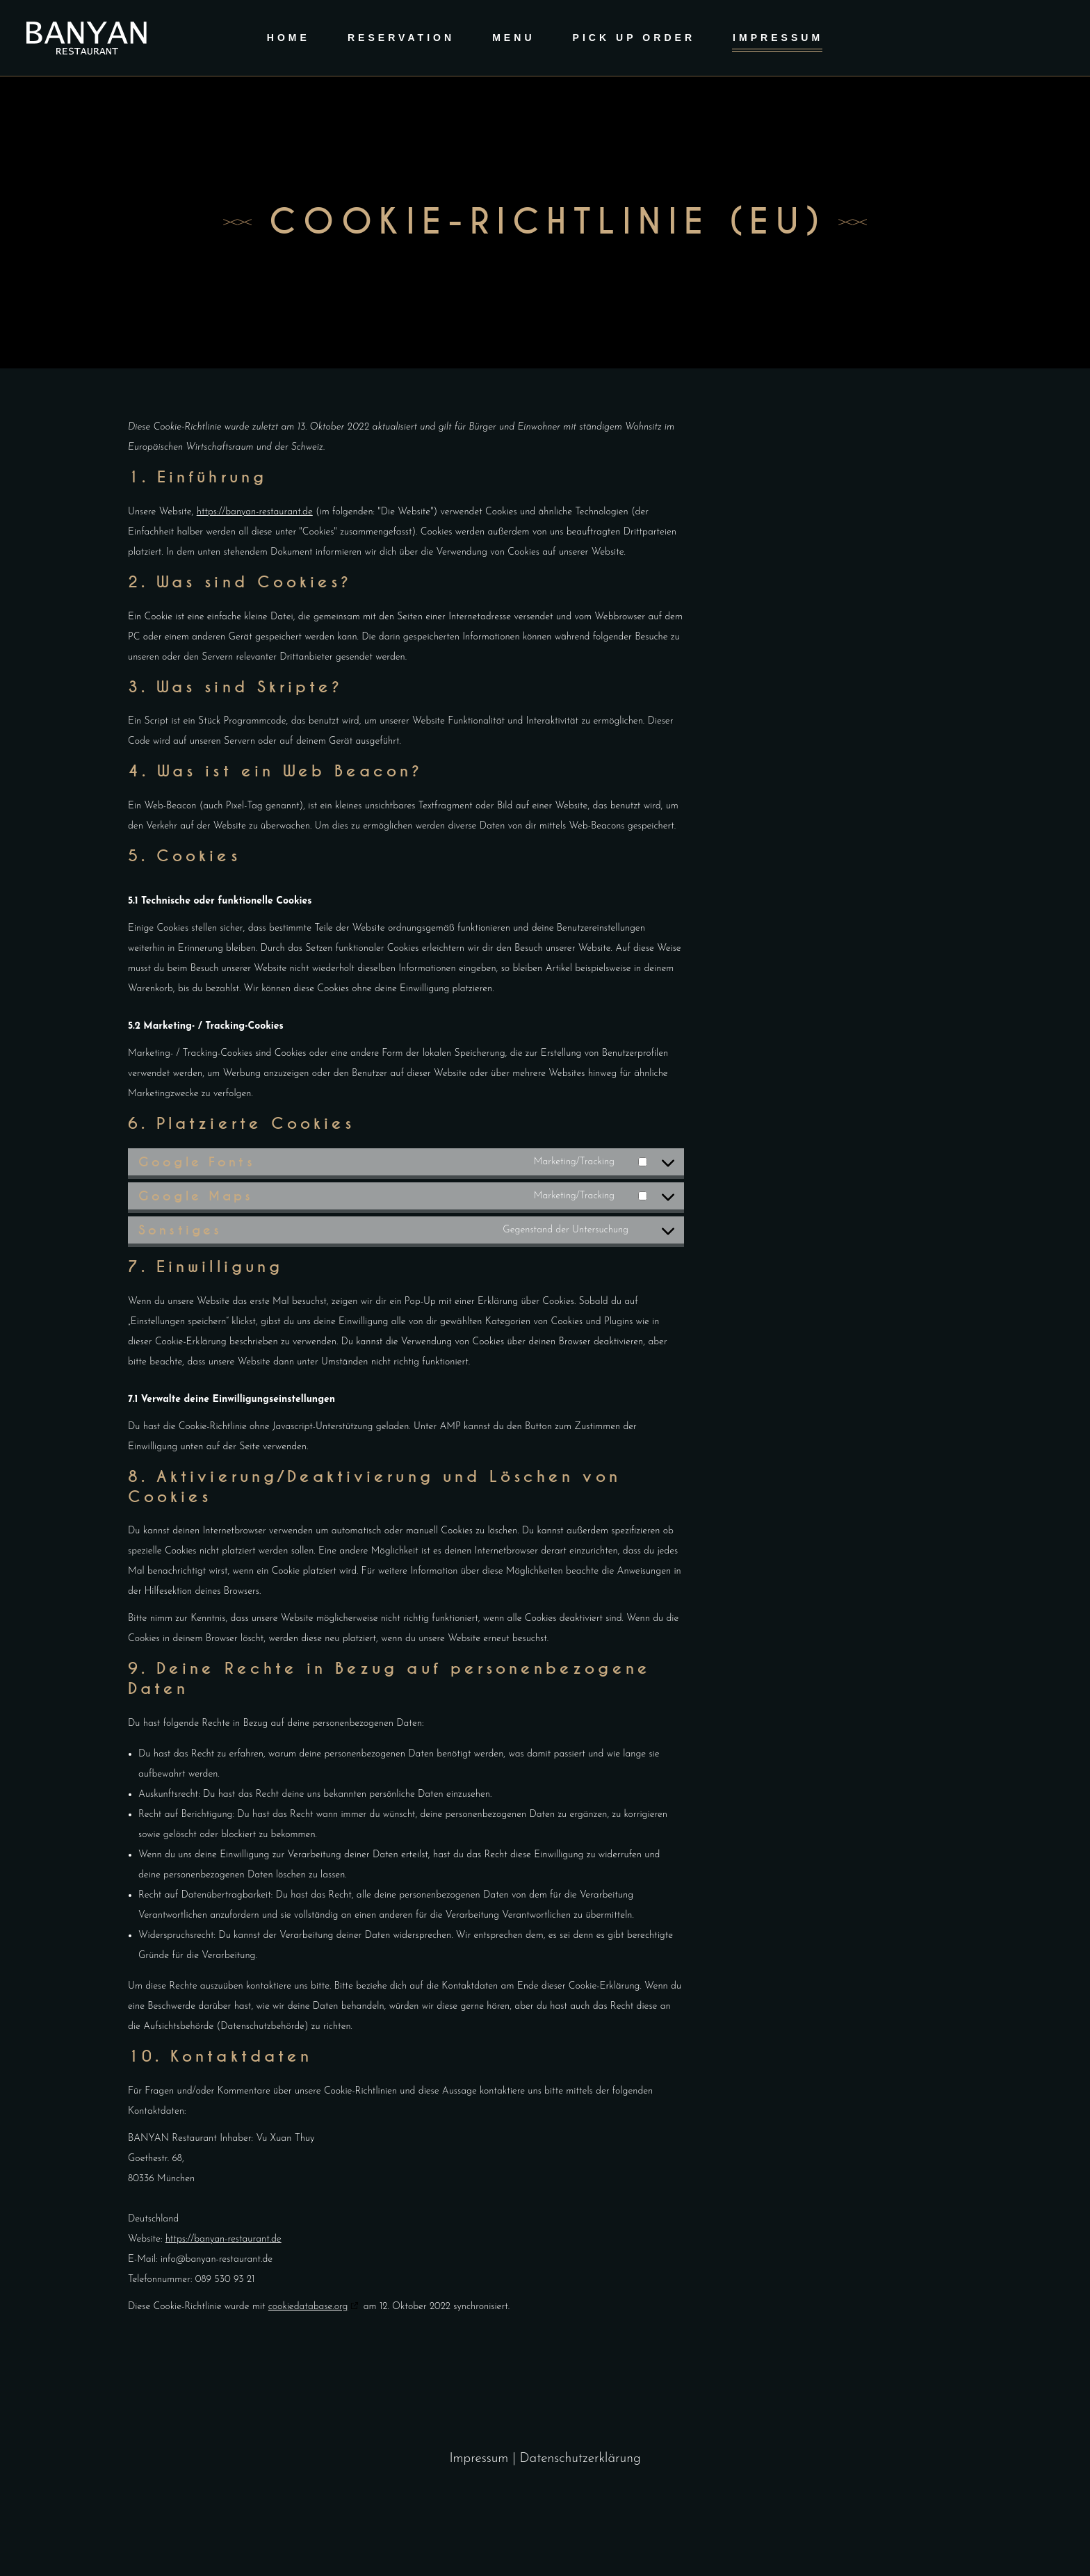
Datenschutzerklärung (580, 2458)
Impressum (480, 2458)
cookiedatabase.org (308, 2306)
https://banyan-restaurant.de (255, 512)
